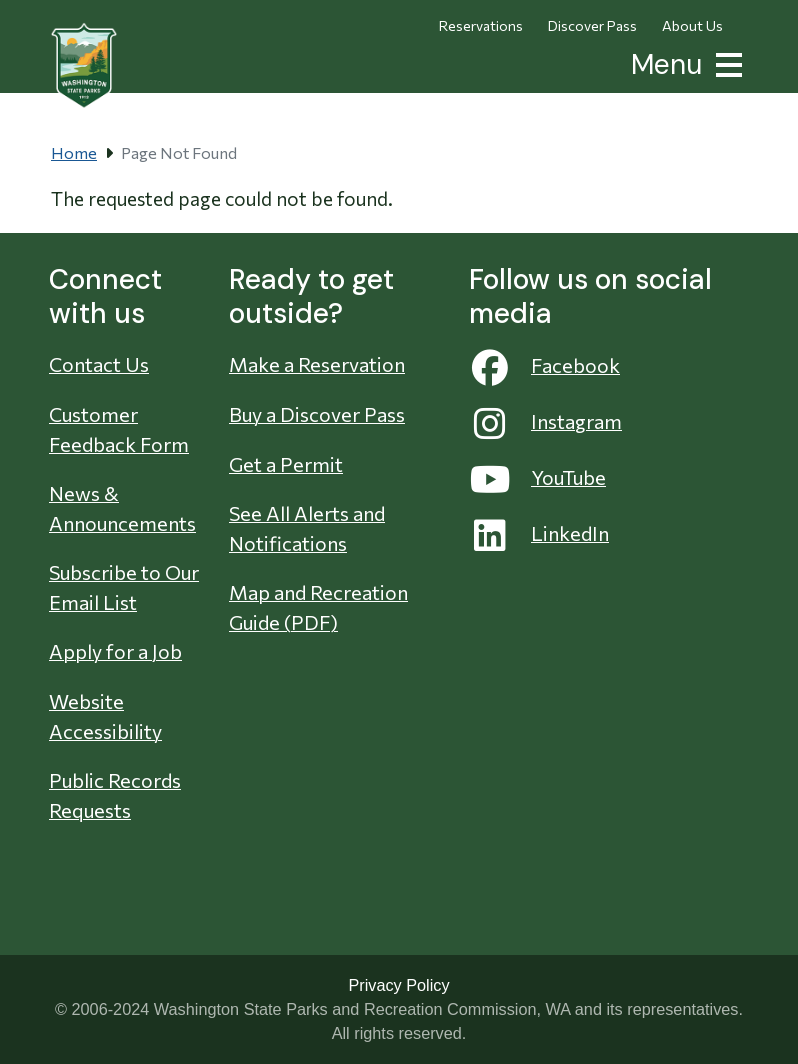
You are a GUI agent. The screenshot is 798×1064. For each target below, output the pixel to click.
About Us (692, 25)
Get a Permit (286, 464)
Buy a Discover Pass (317, 414)
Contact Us (99, 364)
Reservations (481, 25)
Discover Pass (592, 25)
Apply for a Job (115, 651)
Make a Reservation (317, 364)
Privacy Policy (398, 985)
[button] (725, 62)
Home (74, 152)
